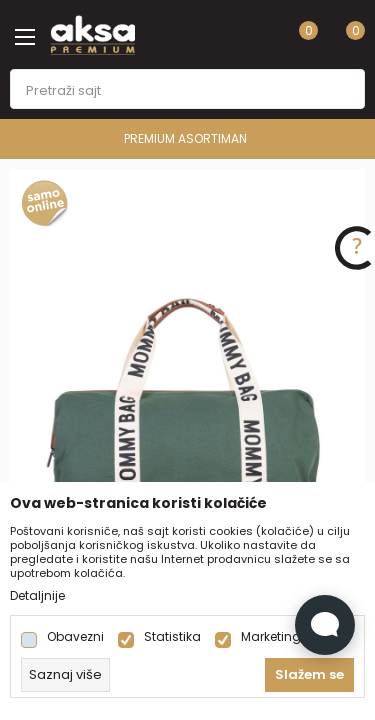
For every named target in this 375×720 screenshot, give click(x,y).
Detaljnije (37, 596)
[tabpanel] (187, 435)
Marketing (271, 637)
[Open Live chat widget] (325, 625)
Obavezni (75, 637)
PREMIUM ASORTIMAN (185, 138)
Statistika (172, 637)
